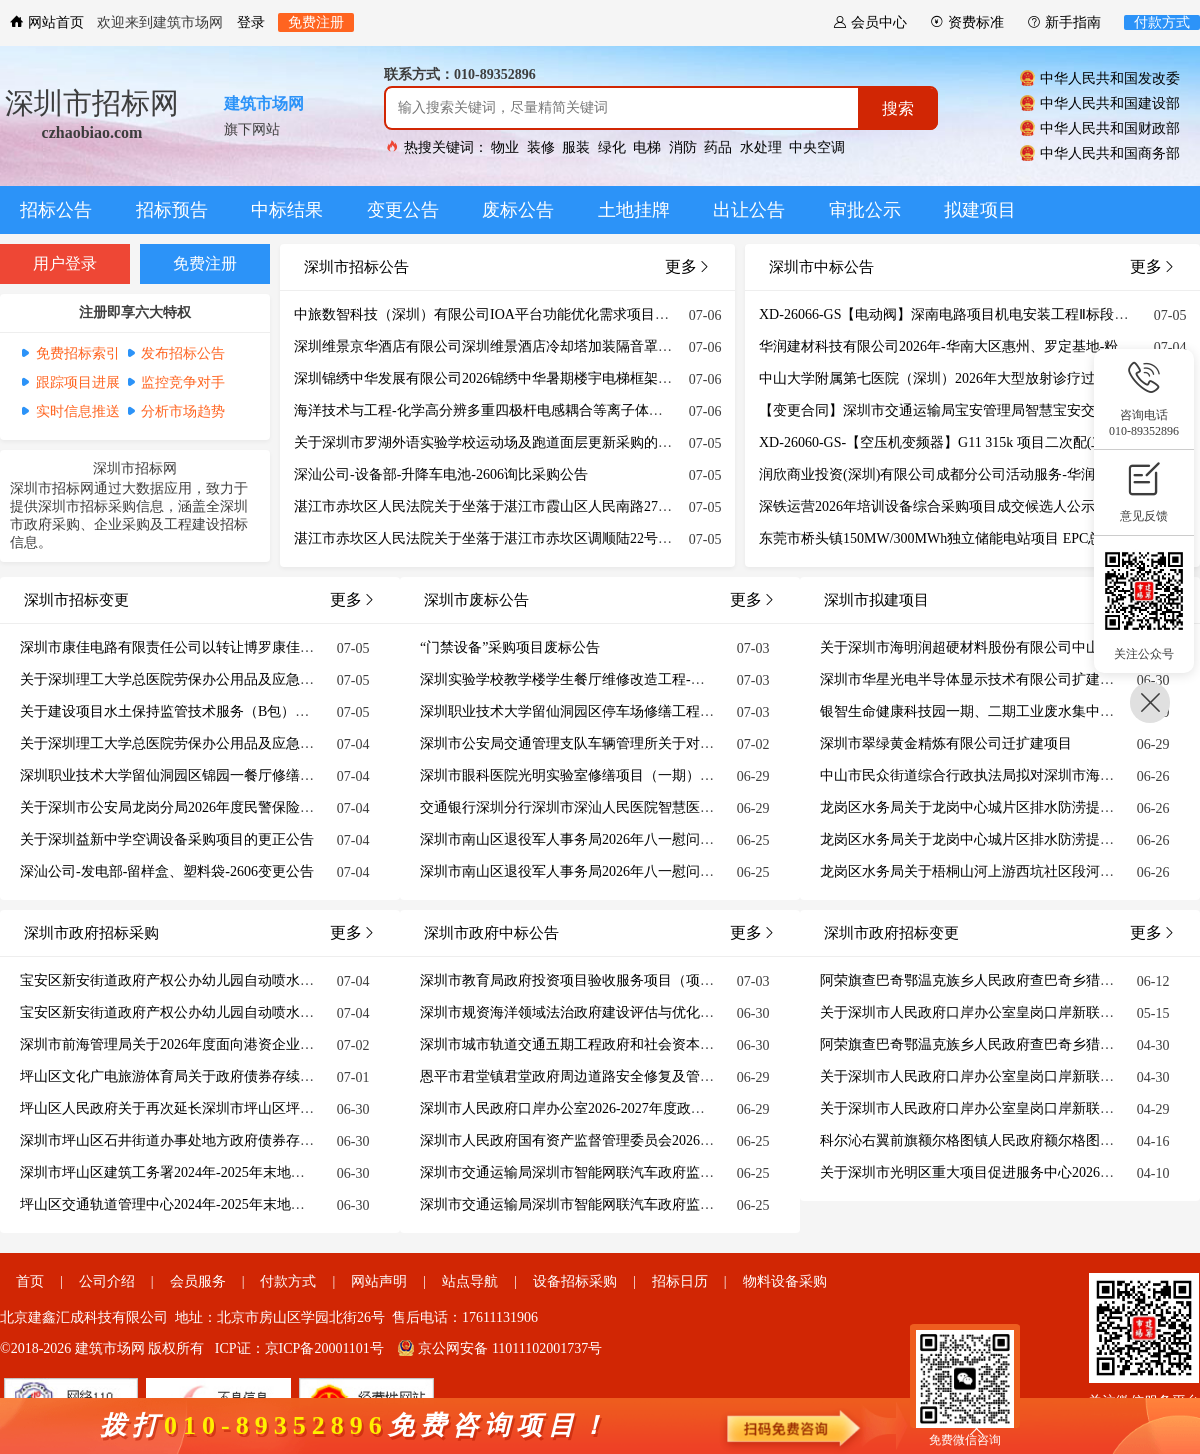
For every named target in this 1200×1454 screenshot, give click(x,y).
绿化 (612, 147)
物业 (505, 147)
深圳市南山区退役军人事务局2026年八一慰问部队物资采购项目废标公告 (644, 839)
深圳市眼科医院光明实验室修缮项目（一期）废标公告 (588, 775)
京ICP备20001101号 (324, 1348)
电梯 (647, 147)
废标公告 (518, 210)
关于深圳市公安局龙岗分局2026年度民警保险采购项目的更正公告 (223, 807)
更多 (1153, 267)
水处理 (761, 147)
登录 (251, 22)
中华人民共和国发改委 (1100, 78)
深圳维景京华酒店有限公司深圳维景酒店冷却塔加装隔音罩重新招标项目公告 (532, 346)
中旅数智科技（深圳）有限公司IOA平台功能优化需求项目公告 (488, 314)
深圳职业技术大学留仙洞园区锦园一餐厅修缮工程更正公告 (202, 775)
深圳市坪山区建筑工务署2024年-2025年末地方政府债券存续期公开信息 (239, 1172)
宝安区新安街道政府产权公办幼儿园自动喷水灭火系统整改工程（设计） (244, 1012)
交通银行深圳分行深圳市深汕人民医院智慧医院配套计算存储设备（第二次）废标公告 (686, 807)
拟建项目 (980, 210)
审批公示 (865, 210)
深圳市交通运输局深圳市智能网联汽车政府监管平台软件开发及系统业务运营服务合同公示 (700, 1204)
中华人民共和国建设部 (1100, 103)
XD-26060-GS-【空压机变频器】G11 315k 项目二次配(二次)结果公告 (969, 442)
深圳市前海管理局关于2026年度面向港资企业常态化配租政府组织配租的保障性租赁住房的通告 (314, 1044)
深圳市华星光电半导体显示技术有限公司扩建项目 (974, 679)
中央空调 (817, 147)
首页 (30, 1281)
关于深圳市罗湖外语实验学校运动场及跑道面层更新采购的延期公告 (504, 442)
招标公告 (56, 210)
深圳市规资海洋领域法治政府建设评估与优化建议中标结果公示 (616, 1012)
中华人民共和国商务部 (1100, 153)
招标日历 (680, 1281)
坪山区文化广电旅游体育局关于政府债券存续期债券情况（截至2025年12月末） (265, 1076)
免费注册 (316, 22)
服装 (576, 147)
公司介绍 (107, 1281)
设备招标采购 (575, 1281)
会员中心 (870, 22)
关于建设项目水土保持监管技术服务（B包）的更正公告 (192, 711)
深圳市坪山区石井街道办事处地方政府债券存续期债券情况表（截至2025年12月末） (279, 1140)
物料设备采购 (785, 1281)
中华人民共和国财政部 (1100, 128)
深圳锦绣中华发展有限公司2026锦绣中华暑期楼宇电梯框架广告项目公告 (518, 378)
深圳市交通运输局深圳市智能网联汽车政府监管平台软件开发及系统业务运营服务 (672, 1172)
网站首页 (47, 22)
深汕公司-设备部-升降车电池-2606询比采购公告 (441, 474)
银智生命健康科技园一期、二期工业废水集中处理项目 (988, 711)
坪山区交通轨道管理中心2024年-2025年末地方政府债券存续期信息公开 (239, 1204)
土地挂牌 (634, 210)
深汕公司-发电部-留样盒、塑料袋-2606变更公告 (167, 871)
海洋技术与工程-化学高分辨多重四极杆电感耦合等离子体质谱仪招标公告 (520, 410)
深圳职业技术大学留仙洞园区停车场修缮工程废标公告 (588, 711)
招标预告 (172, 210)
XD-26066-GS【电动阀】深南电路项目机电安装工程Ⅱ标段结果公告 (964, 314)
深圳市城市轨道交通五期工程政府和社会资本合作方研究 (595, 1044)
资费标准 (967, 22)
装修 (541, 147)
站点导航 (470, 1281)
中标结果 (287, 210)
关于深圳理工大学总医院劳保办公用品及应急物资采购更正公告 (216, 679)
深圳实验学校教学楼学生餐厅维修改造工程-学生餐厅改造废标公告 (625, 679)
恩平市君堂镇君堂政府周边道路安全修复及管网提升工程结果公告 (623, 1076)
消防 (683, 147)
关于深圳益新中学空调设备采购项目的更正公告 (167, 839)
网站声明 (379, 1281)
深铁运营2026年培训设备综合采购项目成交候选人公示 (927, 506)
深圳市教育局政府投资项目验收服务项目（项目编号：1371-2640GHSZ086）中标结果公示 (696, 980)
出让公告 (749, 210)
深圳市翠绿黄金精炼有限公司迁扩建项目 (946, 743)
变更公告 (403, 210)
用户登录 (65, 263)
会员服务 (198, 1281)
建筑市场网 (264, 103)
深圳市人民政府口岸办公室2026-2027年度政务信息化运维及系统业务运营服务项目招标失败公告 (716, 1108)
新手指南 (1064, 22)
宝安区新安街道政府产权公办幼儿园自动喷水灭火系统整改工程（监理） (244, 980)
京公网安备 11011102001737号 (500, 1348)
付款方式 (1162, 22)
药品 (718, 147)
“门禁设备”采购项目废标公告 (510, 647)
